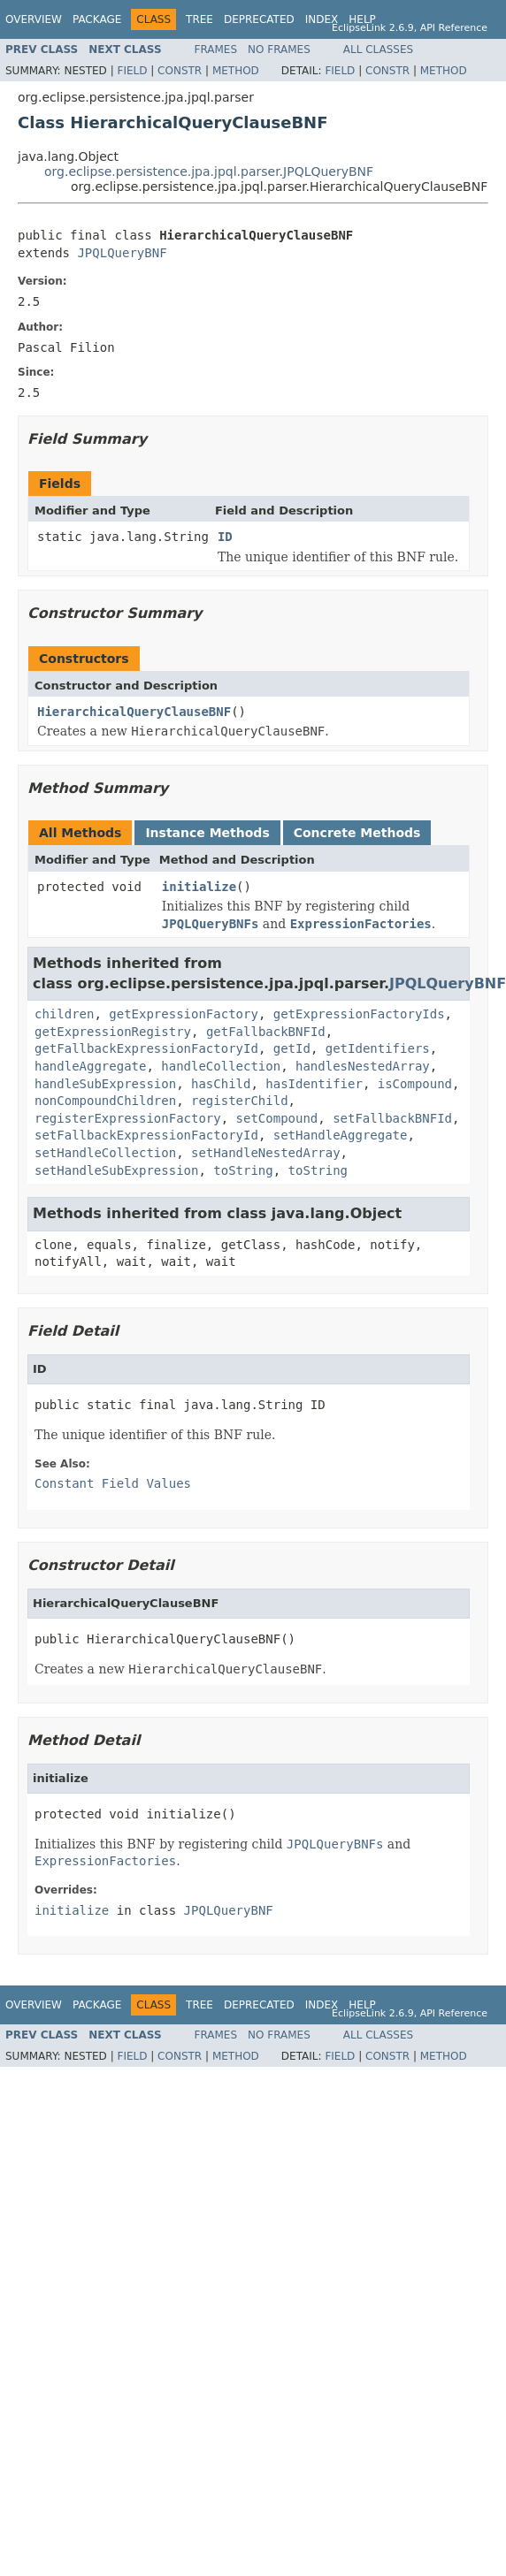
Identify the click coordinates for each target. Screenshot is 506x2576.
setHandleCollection (105, 1153)
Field (132, 71)
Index (322, 19)
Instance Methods (207, 833)
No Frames (279, 49)
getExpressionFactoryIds (359, 1014)
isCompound (415, 1084)
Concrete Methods (357, 833)
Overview (33, 19)
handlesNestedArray (362, 1066)
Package (97, 19)
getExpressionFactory (183, 1014)
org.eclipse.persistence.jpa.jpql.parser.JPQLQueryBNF (208, 171)
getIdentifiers (378, 1048)
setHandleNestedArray (266, 1153)
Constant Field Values (112, 1483)
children (64, 1014)
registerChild (239, 1101)
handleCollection (220, 1066)
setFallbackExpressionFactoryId (146, 1135)
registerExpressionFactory (127, 1118)
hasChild (220, 1084)
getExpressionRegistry (112, 1032)
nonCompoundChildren (105, 1101)
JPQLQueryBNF (121, 253)
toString (242, 1170)
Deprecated (259, 19)
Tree (199, 19)
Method (235, 71)
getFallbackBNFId (266, 1032)
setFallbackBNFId (392, 1118)
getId (291, 1048)
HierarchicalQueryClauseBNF (134, 712)
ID (225, 537)
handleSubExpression (105, 1084)
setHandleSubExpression (116, 1170)
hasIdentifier (314, 1084)
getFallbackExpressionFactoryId (146, 1048)
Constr (179, 71)
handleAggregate (90, 1066)
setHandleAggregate (340, 1135)
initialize (199, 887)
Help (362, 19)
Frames (216, 49)
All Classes (378, 49)
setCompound (277, 1118)
